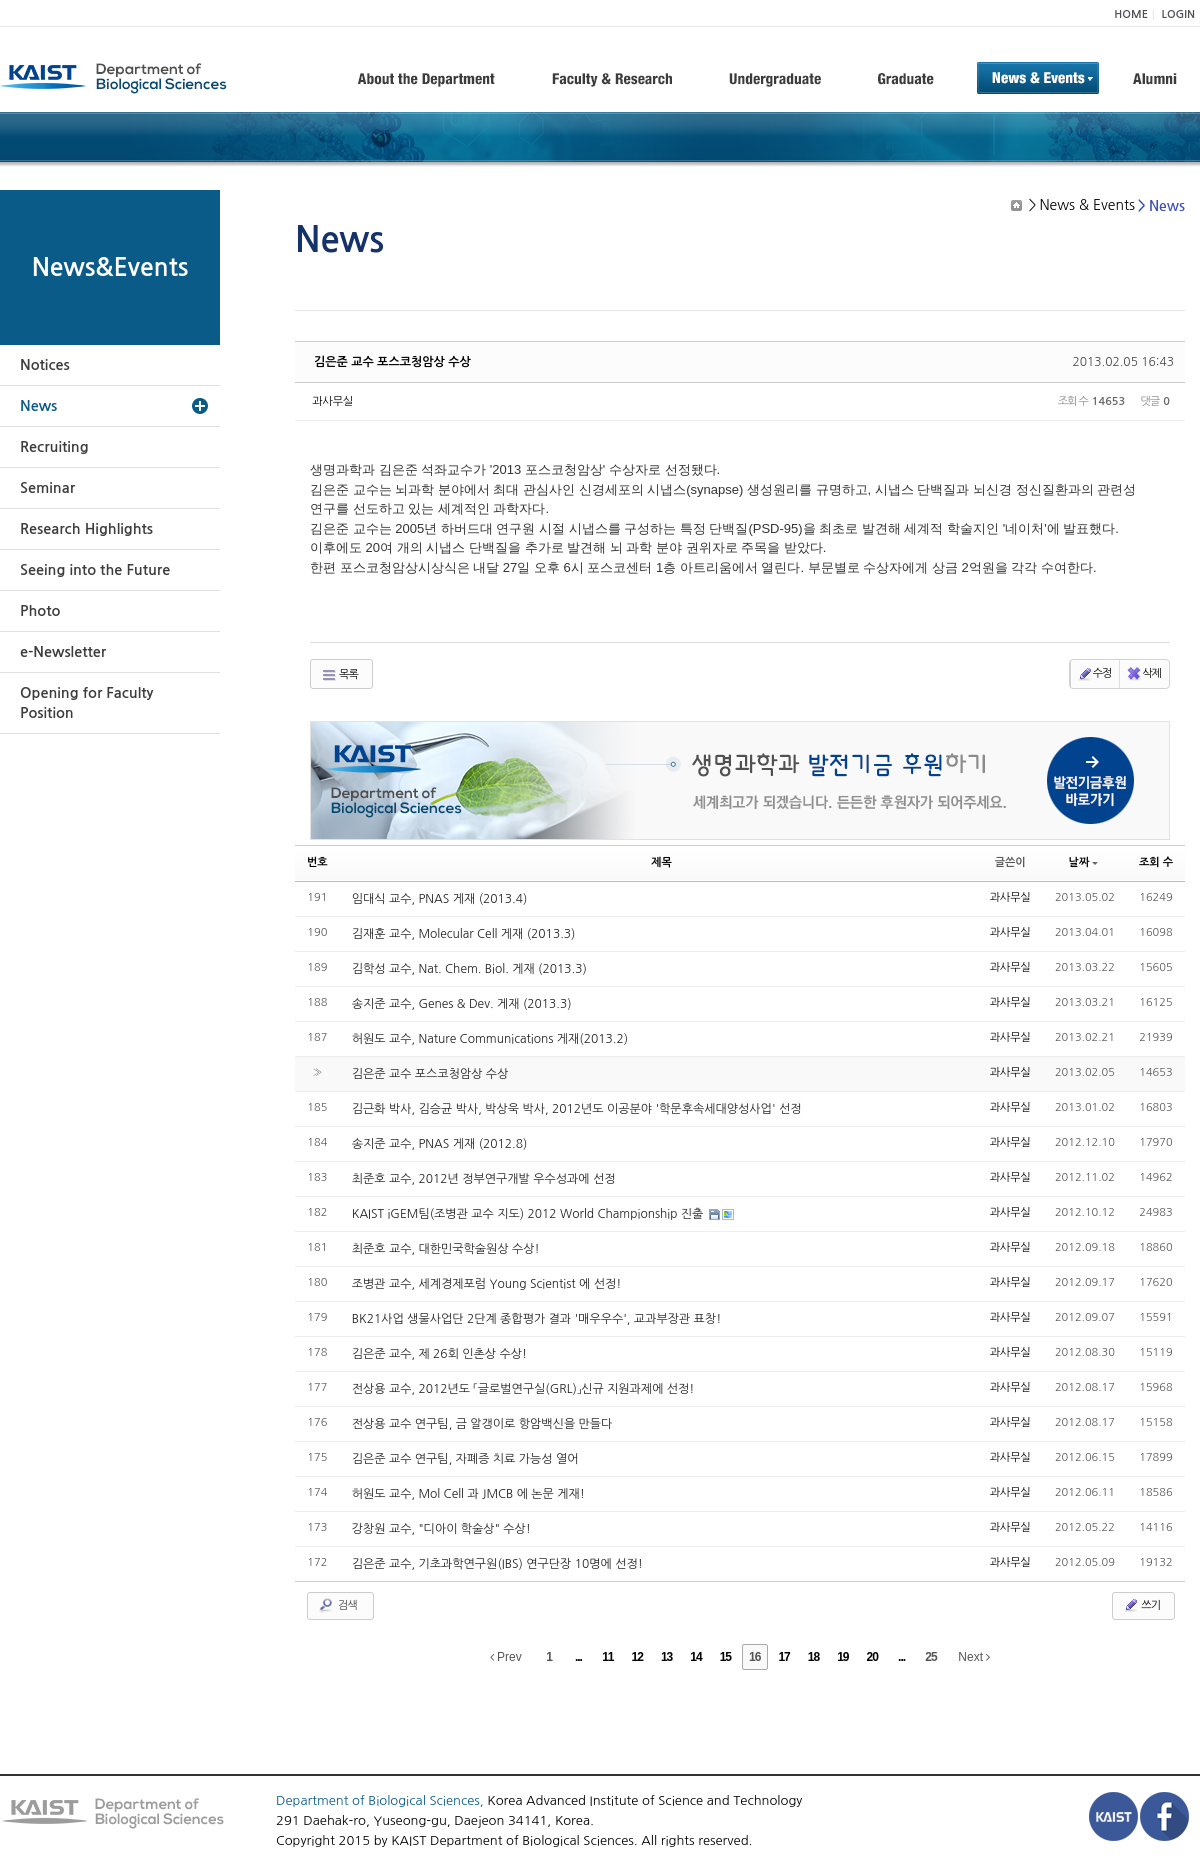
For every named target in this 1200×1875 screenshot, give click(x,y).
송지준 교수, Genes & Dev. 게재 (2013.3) (462, 1004)
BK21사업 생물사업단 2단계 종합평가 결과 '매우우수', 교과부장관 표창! (537, 1319)
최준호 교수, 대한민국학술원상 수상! (446, 1249)
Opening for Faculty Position (86, 703)
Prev (506, 1657)
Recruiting (54, 447)
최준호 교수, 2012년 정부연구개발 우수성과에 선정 (484, 1179)
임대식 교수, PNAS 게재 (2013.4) (440, 899)
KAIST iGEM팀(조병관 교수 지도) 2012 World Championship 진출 (529, 1214)
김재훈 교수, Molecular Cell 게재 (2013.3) (464, 934)
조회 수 (1156, 862)
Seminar (47, 488)
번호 (317, 862)
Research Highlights (86, 529)
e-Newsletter (63, 652)
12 (637, 1657)
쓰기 (1141, 1605)
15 (725, 1657)
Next (974, 1657)
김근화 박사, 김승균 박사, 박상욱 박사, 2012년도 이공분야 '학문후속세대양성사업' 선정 (577, 1109)
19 (842, 1657)
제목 (661, 862)
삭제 (1143, 674)
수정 (1094, 674)
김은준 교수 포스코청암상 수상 (392, 362)
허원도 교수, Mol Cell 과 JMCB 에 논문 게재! (468, 1494)
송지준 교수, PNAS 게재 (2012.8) (440, 1144)
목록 (339, 675)
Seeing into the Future (95, 570)
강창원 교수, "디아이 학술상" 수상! (441, 1529)
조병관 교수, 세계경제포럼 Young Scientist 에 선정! (487, 1284)
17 (783, 1657)
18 (813, 1657)
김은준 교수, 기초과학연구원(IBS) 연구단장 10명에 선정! (497, 1564)
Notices (45, 365)
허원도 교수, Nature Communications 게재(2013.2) (490, 1039)
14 (695, 1657)
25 (930, 1657)
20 (872, 1657)
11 (607, 1657)
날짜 (1084, 862)
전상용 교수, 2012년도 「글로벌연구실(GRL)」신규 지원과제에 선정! (523, 1389)
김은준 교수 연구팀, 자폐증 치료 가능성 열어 (465, 1459)
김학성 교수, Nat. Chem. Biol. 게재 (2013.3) (469, 969)
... (578, 1657)
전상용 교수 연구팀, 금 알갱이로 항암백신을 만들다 (482, 1424)
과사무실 (332, 401)
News (38, 406)
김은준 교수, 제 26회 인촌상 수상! (439, 1354)
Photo (40, 611)
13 (666, 1657)
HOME (1131, 14)
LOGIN (1178, 14)
